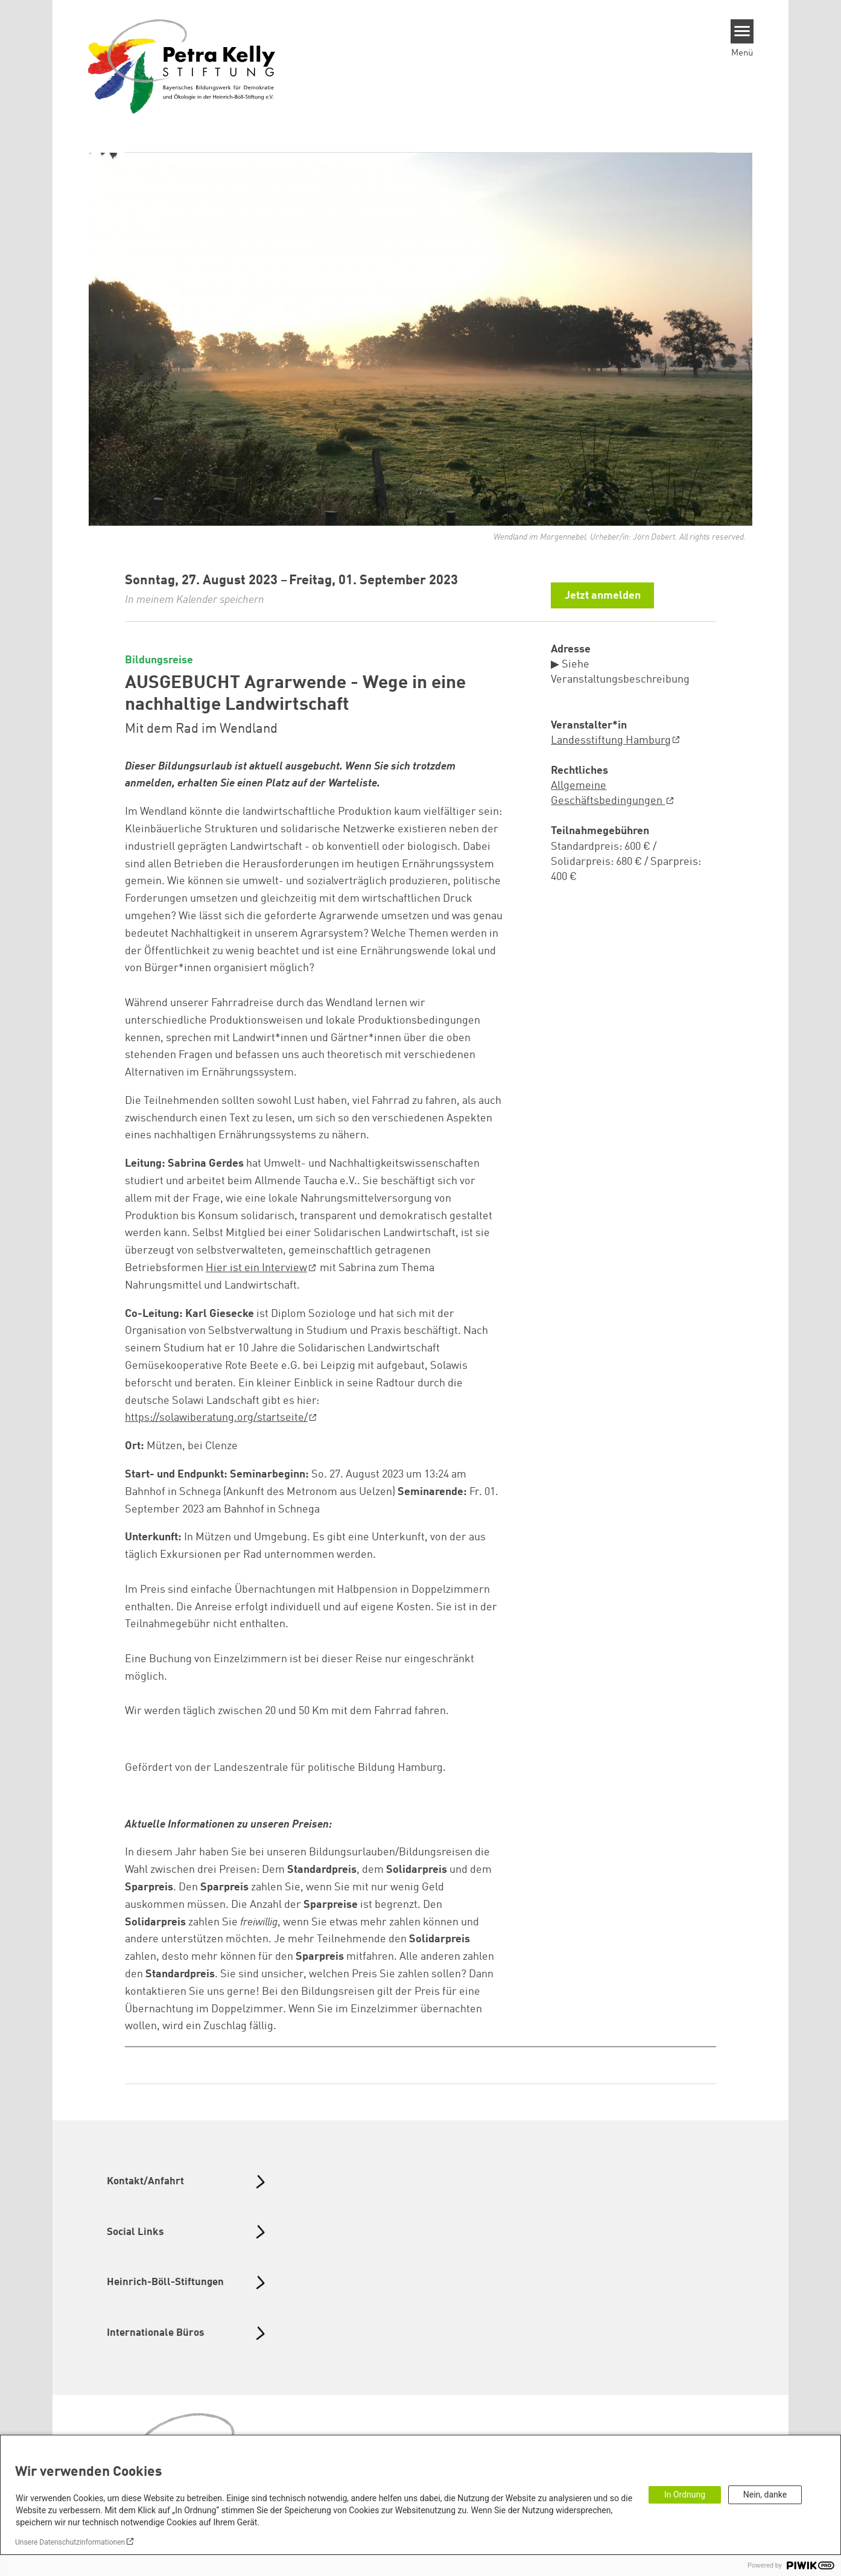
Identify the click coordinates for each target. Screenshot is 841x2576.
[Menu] (742, 31)
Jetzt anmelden (603, 595)
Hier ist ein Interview (256, 1268)
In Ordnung (684, 2494)
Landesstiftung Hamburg (611, 740)
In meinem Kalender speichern (194, 600)
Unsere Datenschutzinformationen (70, 2542)
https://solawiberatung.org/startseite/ (216, 1417)
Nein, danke (765, 2494)
